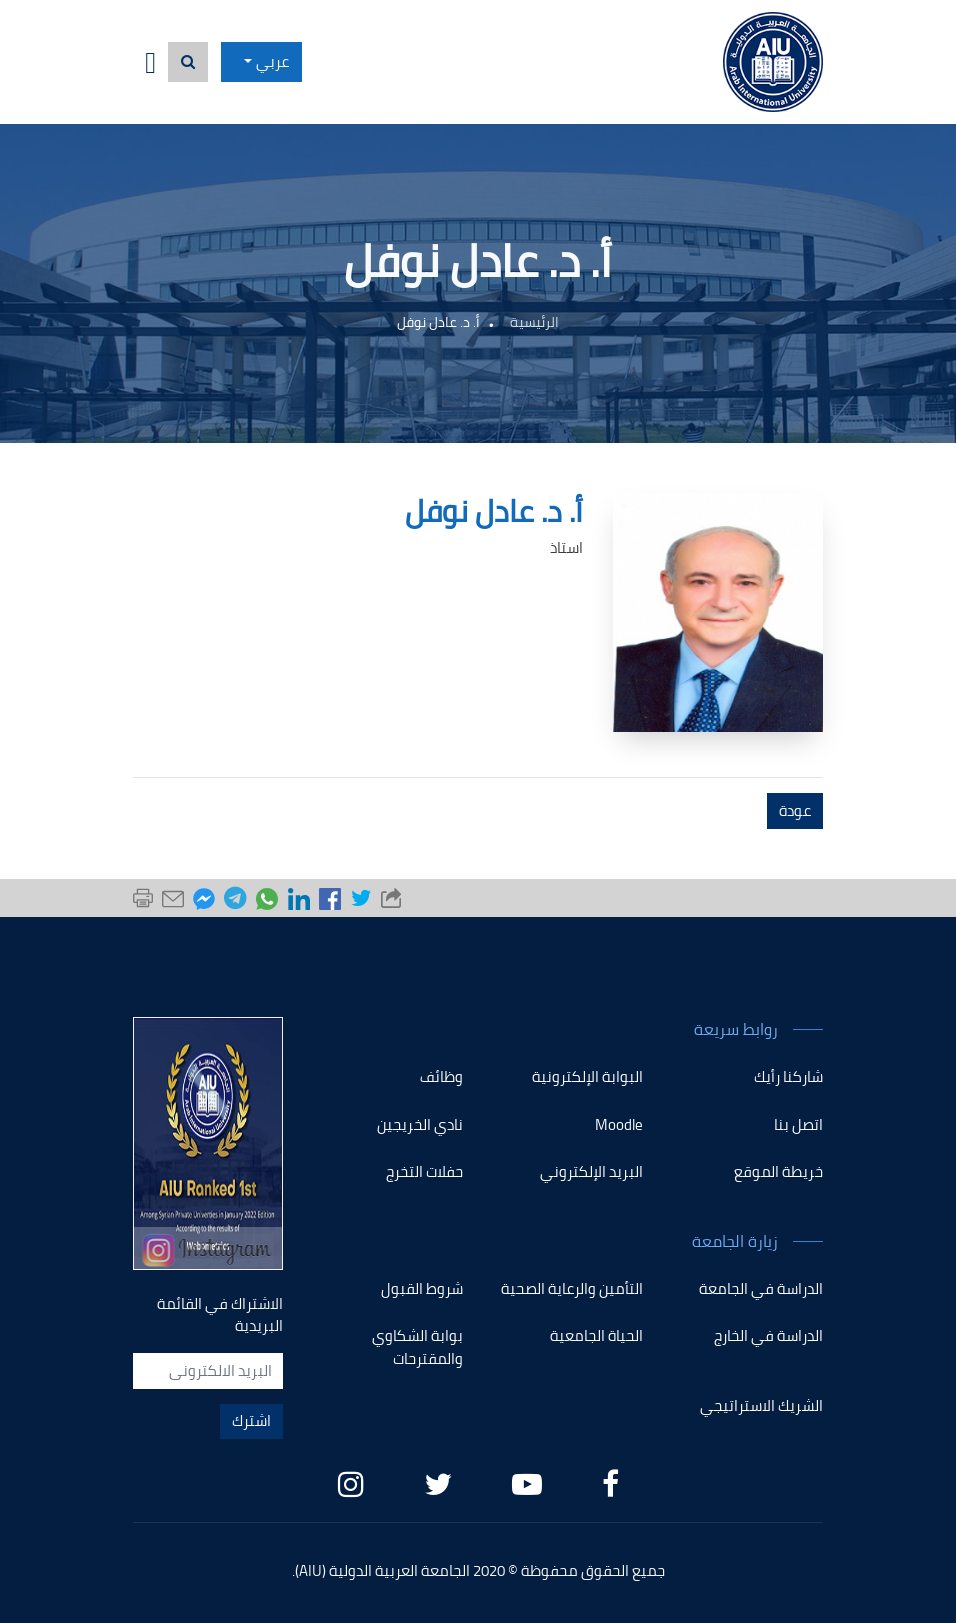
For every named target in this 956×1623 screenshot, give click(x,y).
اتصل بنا (798, 1124)
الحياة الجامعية (596, 1335)
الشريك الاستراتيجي (761, 1405)
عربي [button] (272, 61)
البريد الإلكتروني (591, 1171)
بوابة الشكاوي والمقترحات (417, 1347)
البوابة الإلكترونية (587, 1076)
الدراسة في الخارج (768, 1335)
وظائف (441, 1076)
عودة (795, 810)
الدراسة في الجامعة (761, 1288)
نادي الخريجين (420, 1124)
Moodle (619, 1124)
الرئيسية (534, 322)
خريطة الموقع (778, 1171)
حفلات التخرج (424, 1171)
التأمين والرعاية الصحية (572, 1288)
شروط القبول (422, 1288)
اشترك (251, 1420)
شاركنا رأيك (788, 1076)
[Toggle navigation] (150, 62)
